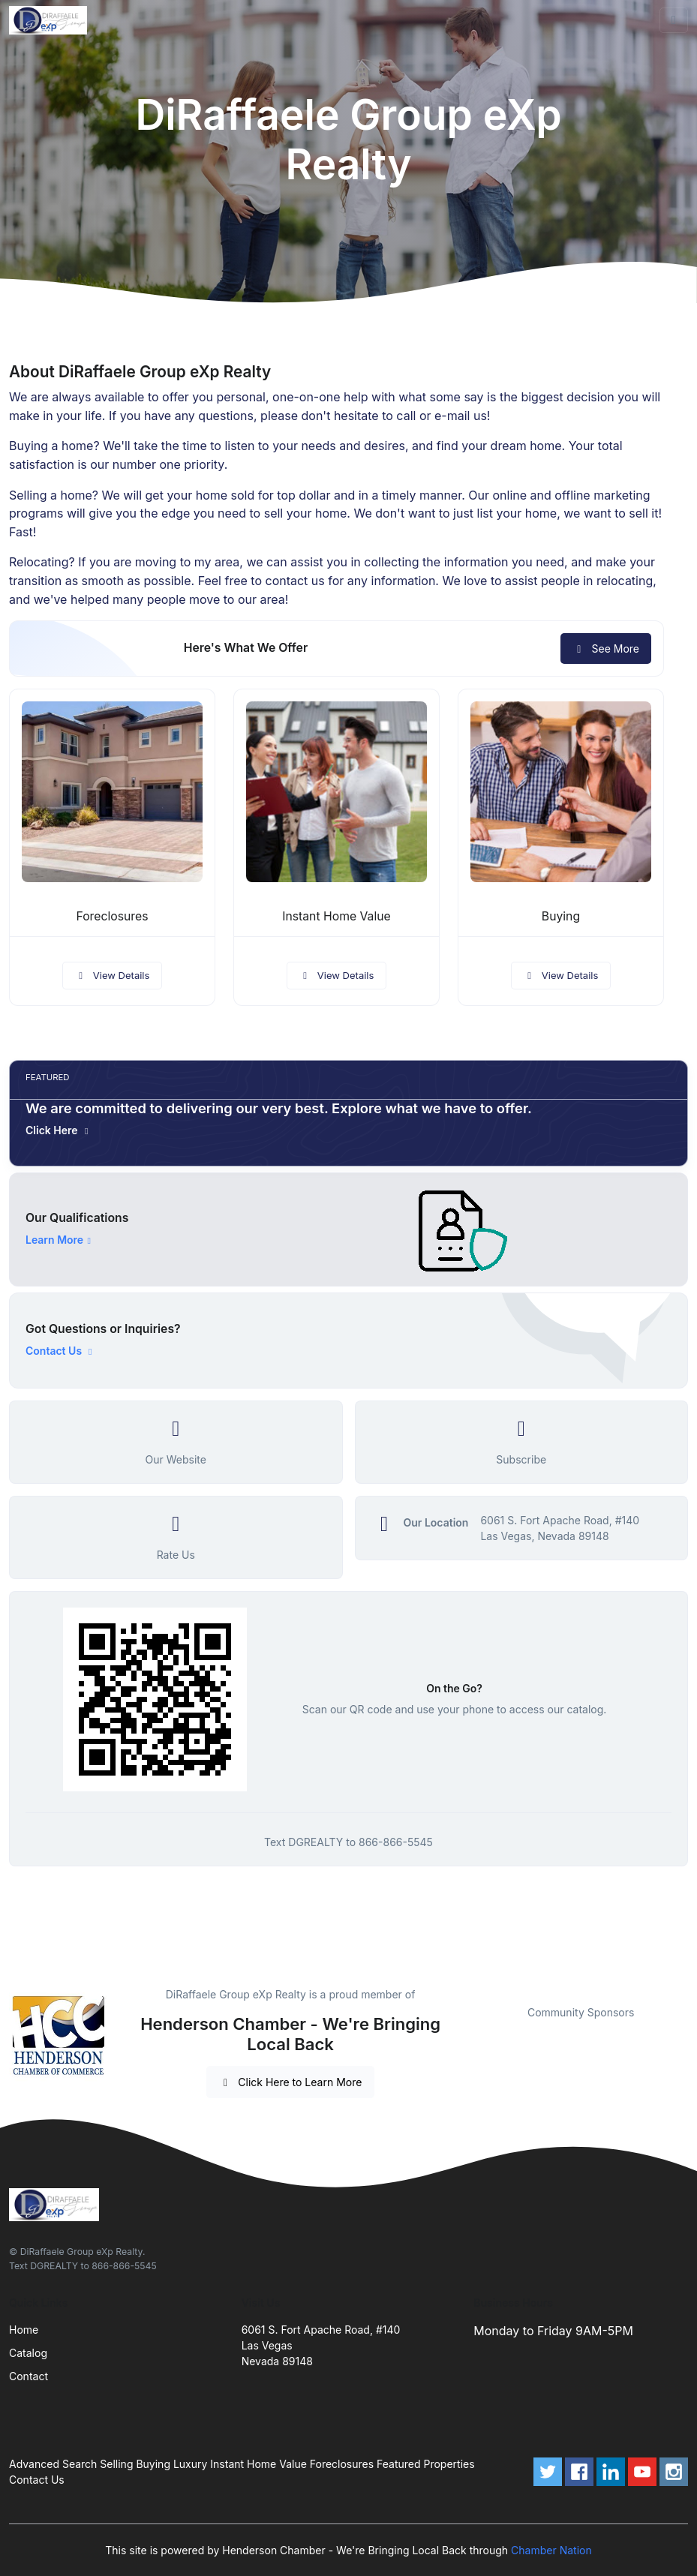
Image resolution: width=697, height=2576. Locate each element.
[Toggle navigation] (673, 20)
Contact (28, 2376)
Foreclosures (112, 916)
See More (605, 648)
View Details (112, 975)
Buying (561, 916)
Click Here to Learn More (290, 2082)
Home (23, 2329)
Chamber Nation (551, 2550)
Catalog (28, 2352)
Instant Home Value (336, 916)
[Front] (51, 20)
